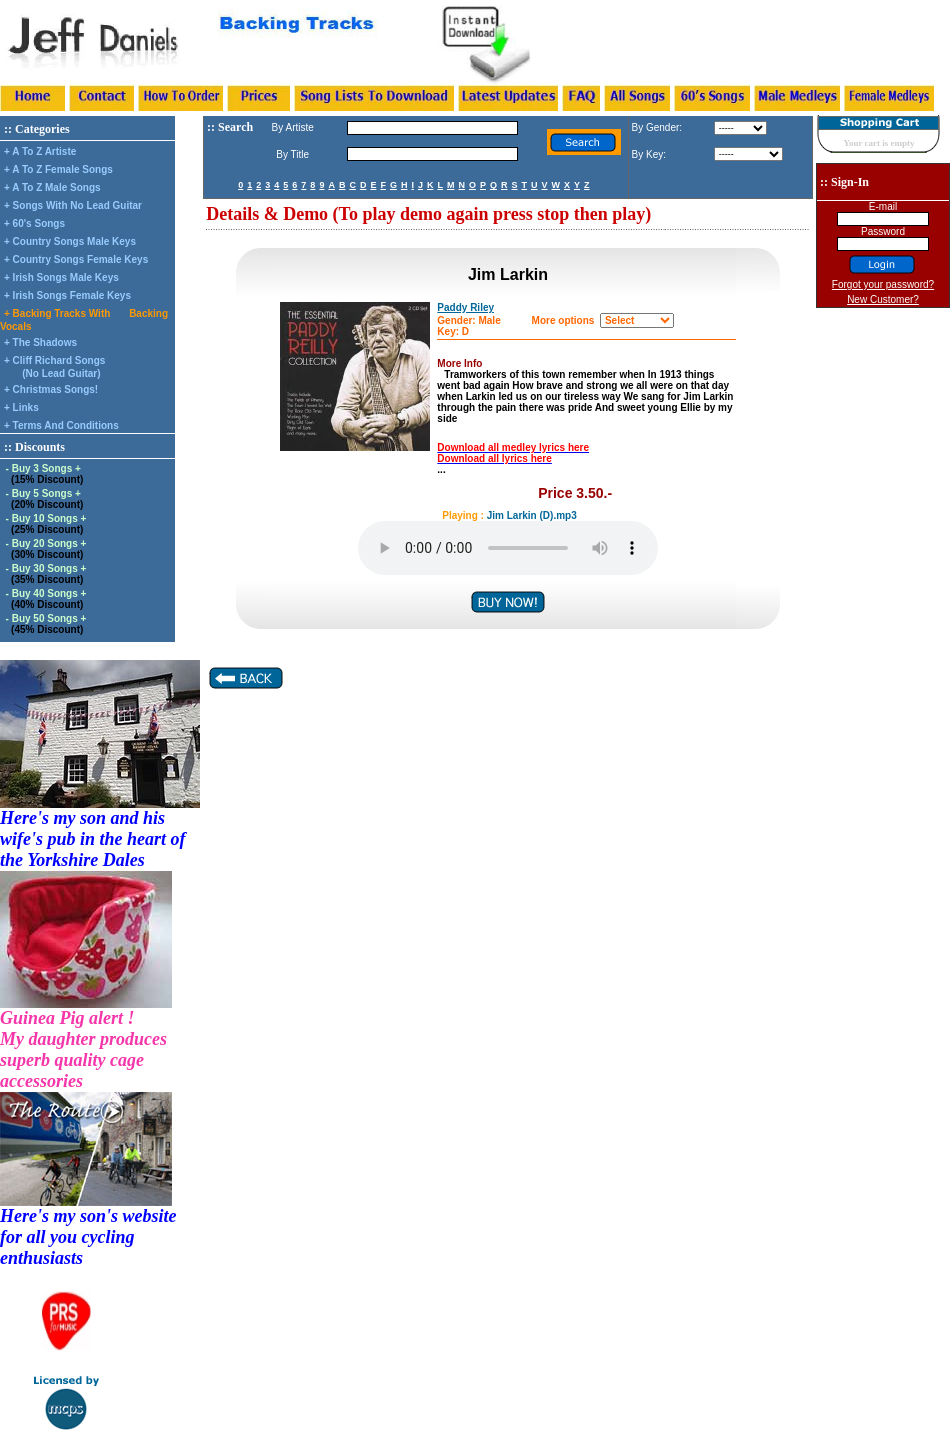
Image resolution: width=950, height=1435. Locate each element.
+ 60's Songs (34, 223)
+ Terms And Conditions (61, 425)
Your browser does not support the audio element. (508, 548)
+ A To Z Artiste (40, 151)
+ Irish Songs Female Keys (67, 295)
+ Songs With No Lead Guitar (73, 205)
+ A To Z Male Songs (52, 187)
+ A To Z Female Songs (58, 169)
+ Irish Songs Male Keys (61, 277)
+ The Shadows (40, 342)
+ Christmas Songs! (51, 389)
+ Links (21, 407)
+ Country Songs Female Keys (76, 259)
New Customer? (883, 299)
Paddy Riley (465, 307)
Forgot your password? (883, 284)
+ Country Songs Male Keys (70, 241)
